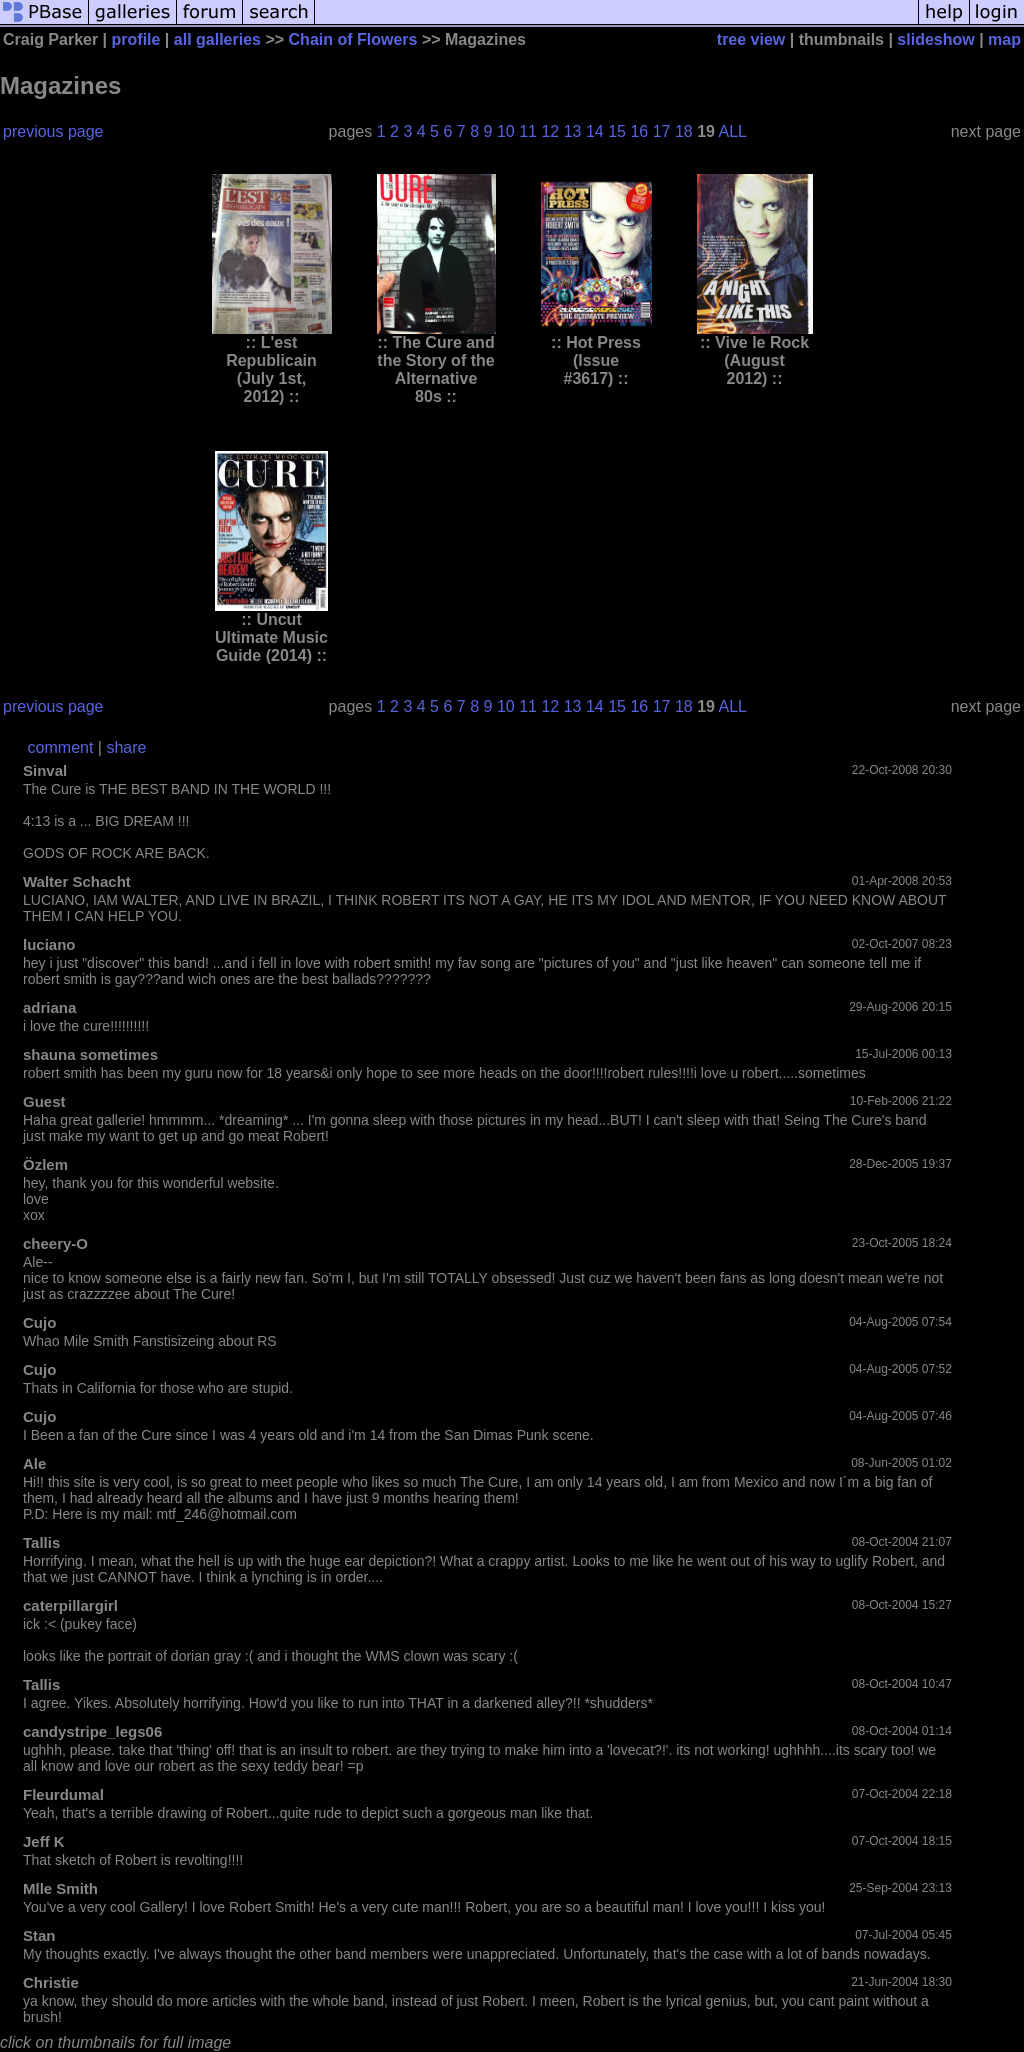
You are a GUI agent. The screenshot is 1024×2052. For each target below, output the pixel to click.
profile (136, 39)
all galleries (217, 39)
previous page (53, 131)
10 (506, 131)
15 (617, 131)
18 (684, 131)
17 (662, 131)
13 (573, 131)
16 (639, 131)
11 (528, 131)
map (1004, 39)
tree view (751, 39)
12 (550, 131)
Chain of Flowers (353, 39)
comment (61, 747)
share (126, 747)
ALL (733, 131)
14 (595, 131)
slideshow (935, 39)
